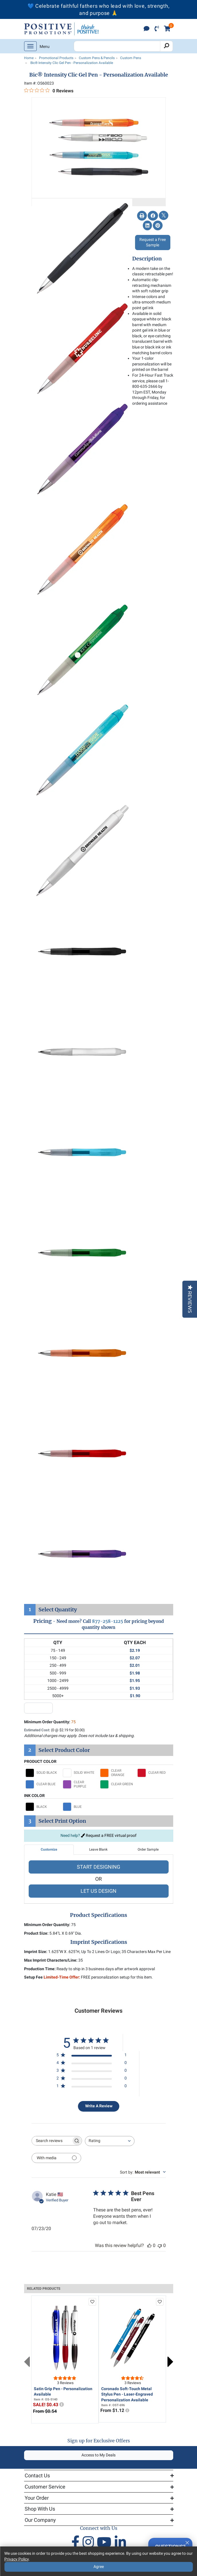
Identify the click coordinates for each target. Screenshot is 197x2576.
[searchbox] (51, 2140)
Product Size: (36, 1933)
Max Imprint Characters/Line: (50, 1960)
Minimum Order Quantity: (50, 1722)
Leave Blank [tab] (98, 1849)
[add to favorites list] (92, 2302)
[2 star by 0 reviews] (91, 2079)
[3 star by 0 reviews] (91, 2071)
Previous (27, 2361)
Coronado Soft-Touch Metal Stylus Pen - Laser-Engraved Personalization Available (127, 2394)
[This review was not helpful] (160, 2245)
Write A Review (98, 2106)
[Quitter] (187, 2542)
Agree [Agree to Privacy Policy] (98, 2566)
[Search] (166, 46)
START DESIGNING (98, 1867)
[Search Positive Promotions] (117, 46)
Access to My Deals (98, 2455)
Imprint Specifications (98, 1942)
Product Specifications (98, 1915)
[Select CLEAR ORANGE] (117, 1773)
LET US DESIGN (98, 1891)
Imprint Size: (35, 1951)
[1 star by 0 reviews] (91, 2087)
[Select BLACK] (42, 1806)
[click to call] (156, 29)
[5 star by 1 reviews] (91, 2056)
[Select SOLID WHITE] (80, 1773)
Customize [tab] (49, 1849)
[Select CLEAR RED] (154, 1773)
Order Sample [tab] (148, 1849)
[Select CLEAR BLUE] (42, 1784)
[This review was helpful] (149, 2245)
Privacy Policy (16, 2559)
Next (170, 2361)
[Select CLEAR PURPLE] (80, 1784)
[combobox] (109, 2141)
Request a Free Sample (152, 242)
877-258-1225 (107, 1621)
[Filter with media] (56, 2158)
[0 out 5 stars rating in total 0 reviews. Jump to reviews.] (48, 90)
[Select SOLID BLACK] (42, 1773)
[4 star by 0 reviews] (91, 2063)
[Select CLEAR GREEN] (117, 1784)
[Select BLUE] (80, 1806)
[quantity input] (38, 1708)
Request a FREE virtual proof (108, 1835)
